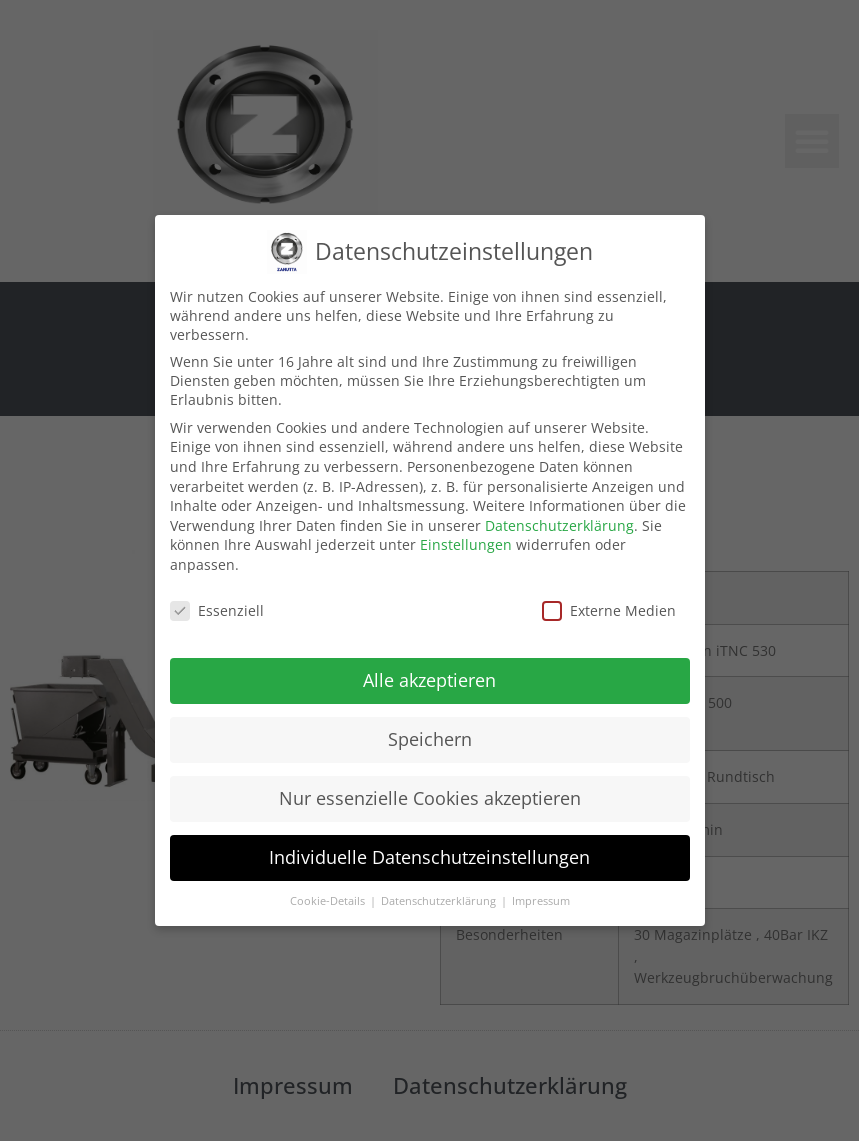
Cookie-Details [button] (329, 899)
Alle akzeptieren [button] (429, 679)
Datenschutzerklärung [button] (440, 899)
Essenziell (217, 608)
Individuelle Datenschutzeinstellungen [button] (429, 856)
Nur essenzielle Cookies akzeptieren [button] (430, 797)
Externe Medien (609, 608)
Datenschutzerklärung (559, 523)
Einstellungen (466, 543)
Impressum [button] (541, 899)
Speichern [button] (430, 738)
